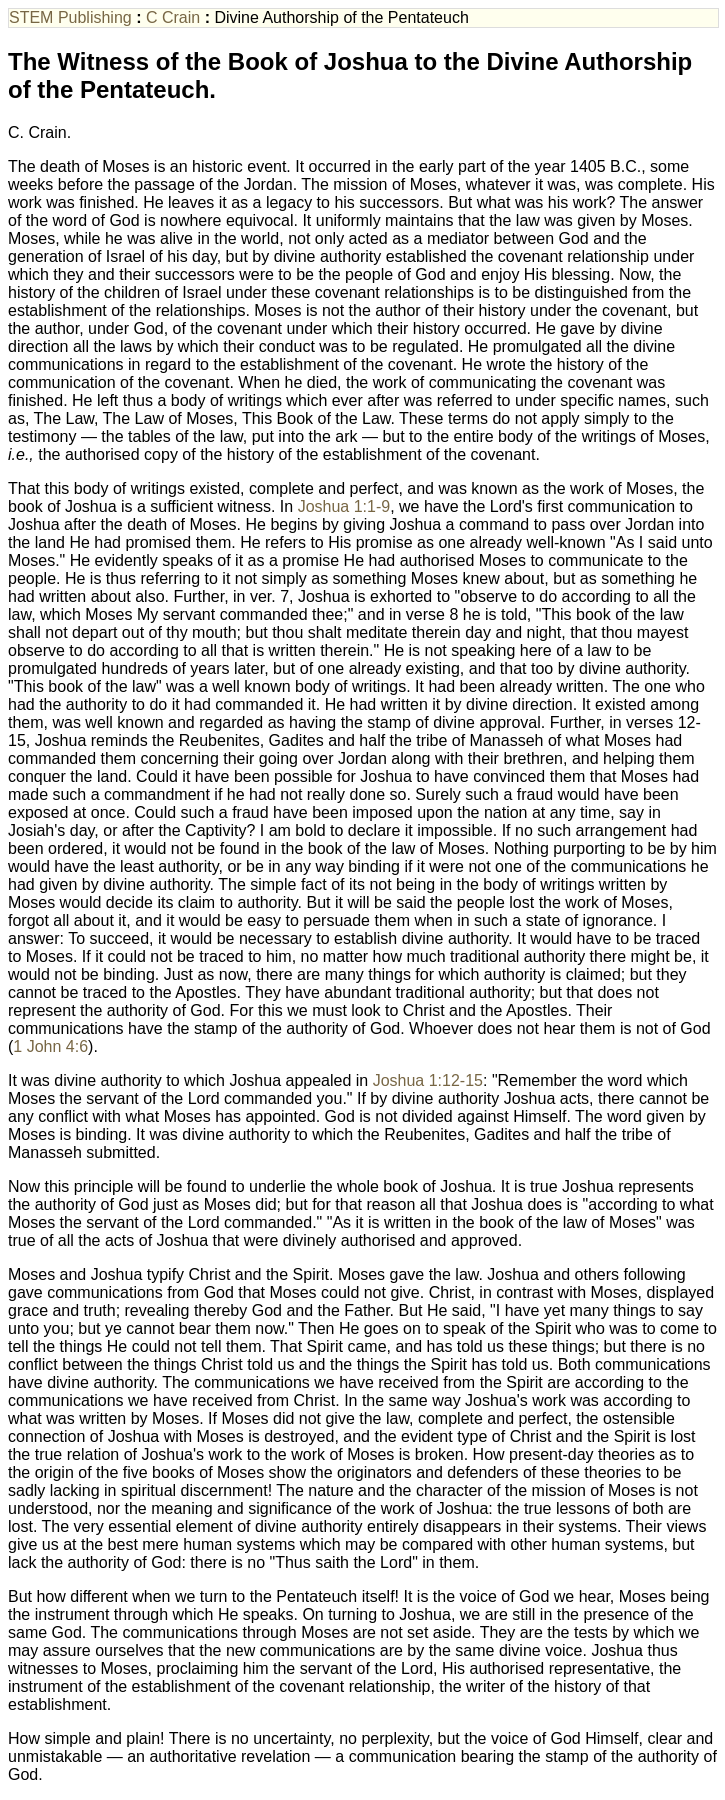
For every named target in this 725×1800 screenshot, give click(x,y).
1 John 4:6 (50, 1046)
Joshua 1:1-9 (344, 506)
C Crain (173, 17)
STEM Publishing (70, 17)
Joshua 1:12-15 (428, 1080)
